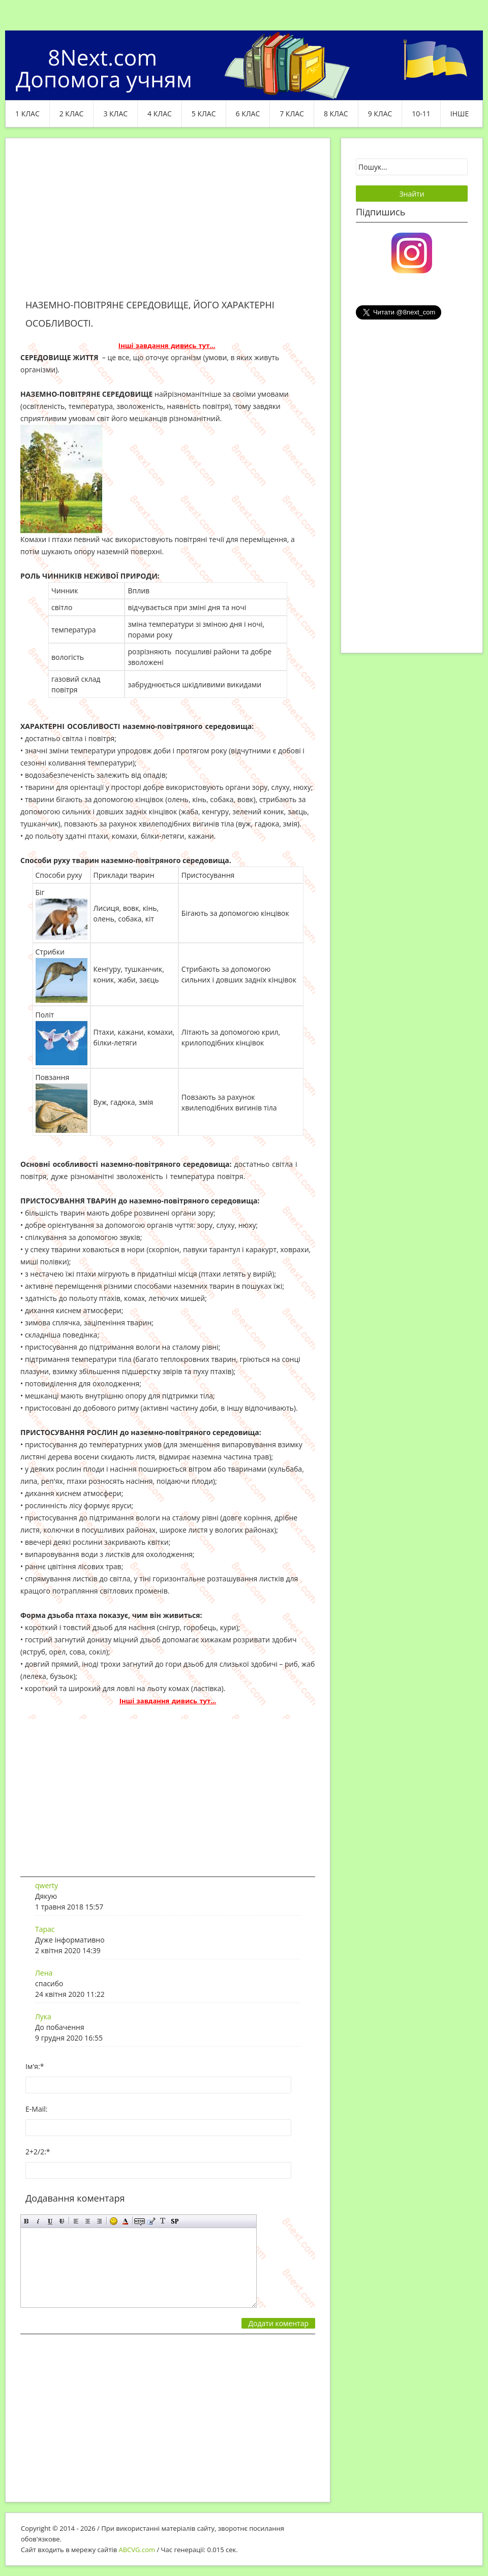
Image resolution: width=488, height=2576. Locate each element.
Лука (43, 2016)
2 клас (71, 113)
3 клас (115, 113)
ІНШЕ (459, 113)
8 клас (336, 113)
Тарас (45, 1929)
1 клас (27, 113)
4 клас (159, 113)
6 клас (248, 113)
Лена (43, 1973)
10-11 (421, 113)
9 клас (380, 113)
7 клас (292, 113)
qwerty (46, 1885)
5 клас (204, 113)
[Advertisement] (167, 224)
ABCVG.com (137, 2549)
